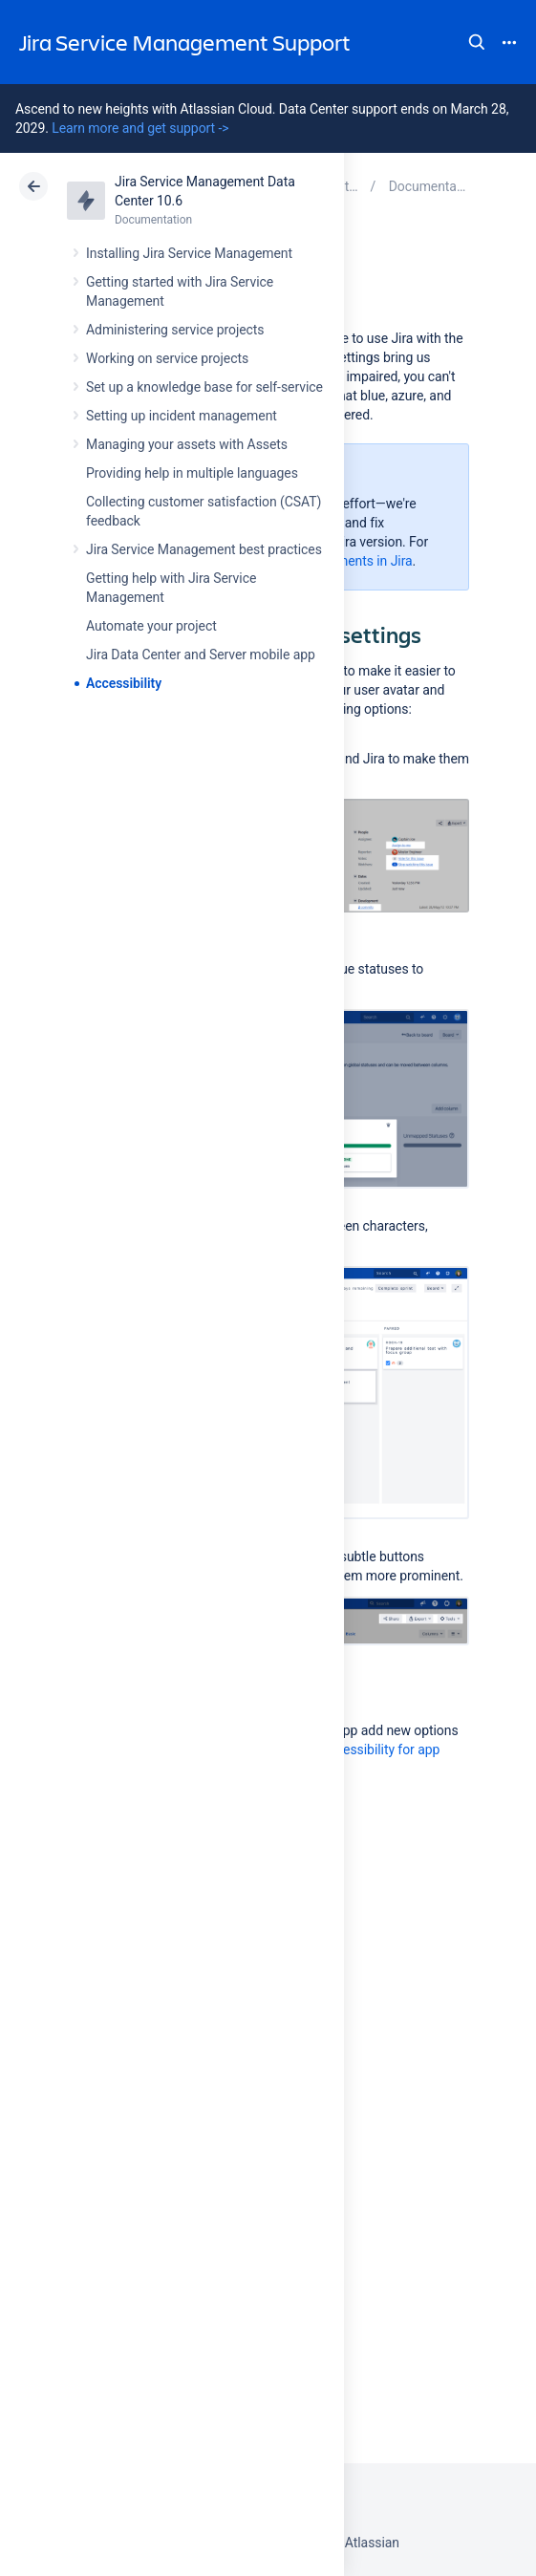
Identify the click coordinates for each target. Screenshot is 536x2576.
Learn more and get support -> (140, 128)
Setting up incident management (181, 415)
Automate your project (151, 625)
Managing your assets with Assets (187, 444)
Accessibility (123, 683)
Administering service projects (175, 329)
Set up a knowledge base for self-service (204, 387)
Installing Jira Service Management (189, 253)
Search (476, 42)
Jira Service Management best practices (204, 549)
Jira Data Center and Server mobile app (200, 654)
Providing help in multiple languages (192, 473)
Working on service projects (167, 358)
